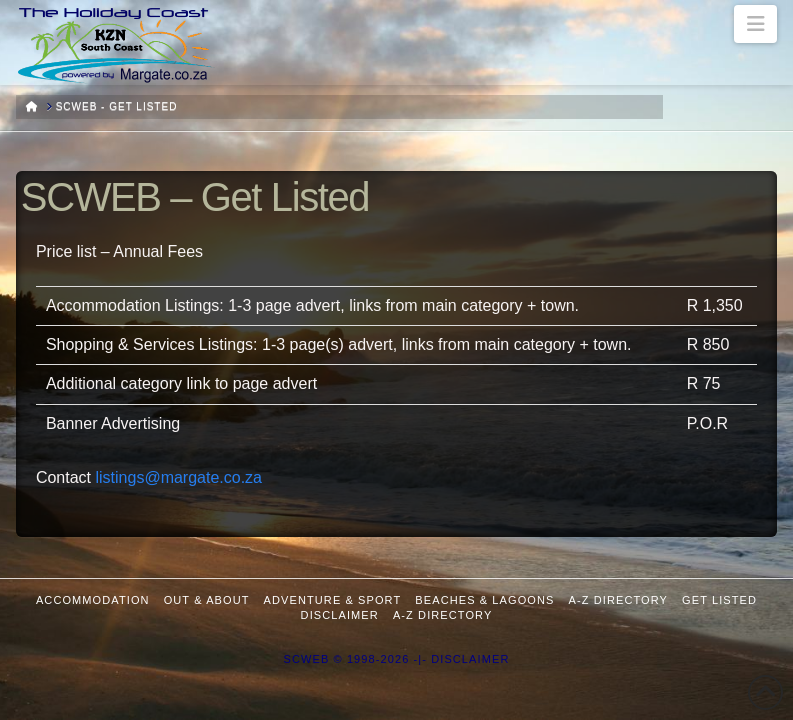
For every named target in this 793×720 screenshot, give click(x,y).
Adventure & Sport (333, 600)
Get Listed (719, 600)
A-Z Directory (618, 600)
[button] (755, 24)
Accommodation (93, 600)
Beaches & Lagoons (484, 600)
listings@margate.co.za (178, 477)
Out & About (207, 600)
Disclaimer (340, 615)
